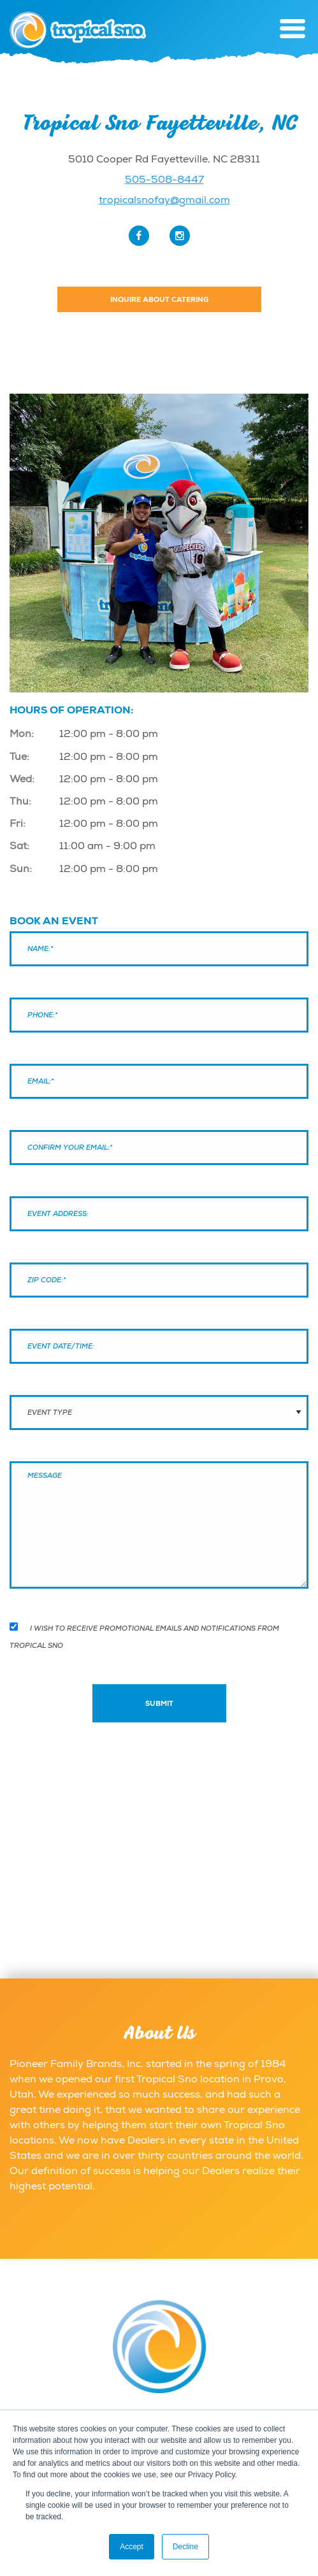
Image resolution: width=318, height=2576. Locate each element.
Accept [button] (131, 2546)
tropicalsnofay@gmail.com (164, 200)
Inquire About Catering (159, 299)
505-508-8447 (164, 180)
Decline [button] (185, 2546)
